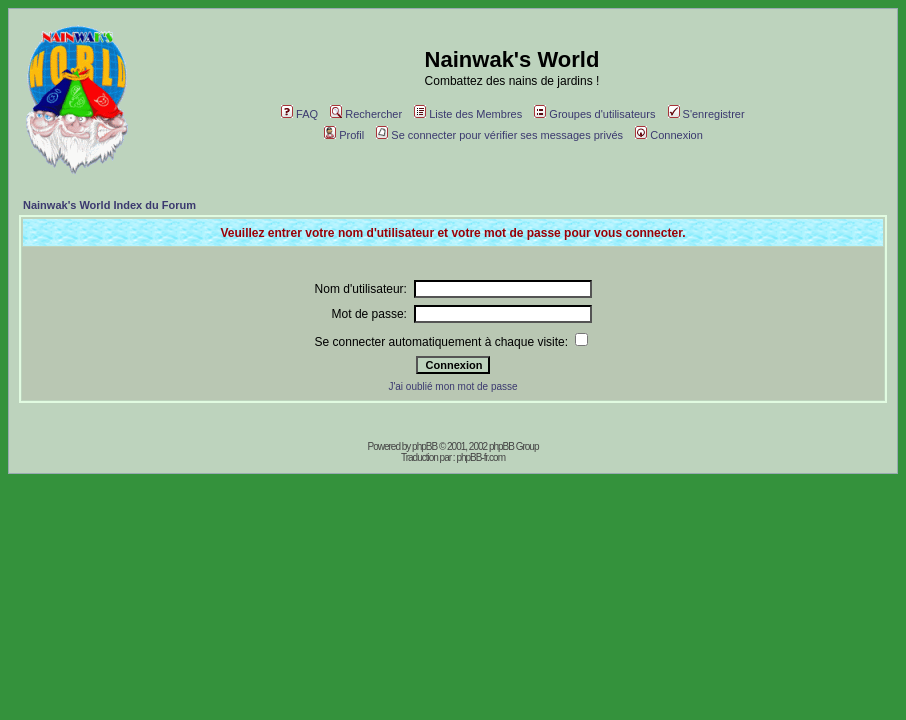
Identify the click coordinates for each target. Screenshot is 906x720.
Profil (344, 135)
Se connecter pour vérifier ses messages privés (499, 135)
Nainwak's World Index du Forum (109, 205)
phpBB (424, 446)
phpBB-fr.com (480, 457)
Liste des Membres (468, 114)
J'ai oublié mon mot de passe (452, 386)
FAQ (299, 114)
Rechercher (366, 114)
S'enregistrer (706, 114)
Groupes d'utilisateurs (594, 114)
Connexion (669, 135)
